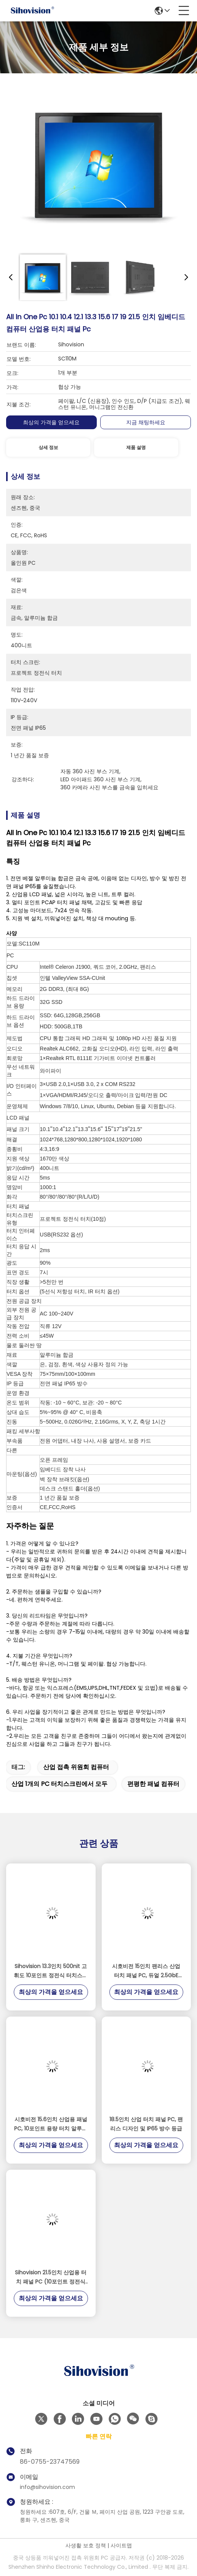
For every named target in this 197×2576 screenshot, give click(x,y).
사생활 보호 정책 (85, 2545)
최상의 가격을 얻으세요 (51, 422)
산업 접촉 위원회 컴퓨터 (76, 1767)
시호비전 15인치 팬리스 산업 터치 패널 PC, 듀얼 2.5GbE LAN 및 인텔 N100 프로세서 (146, 1971)
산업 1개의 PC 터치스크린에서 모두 (59, 1783)
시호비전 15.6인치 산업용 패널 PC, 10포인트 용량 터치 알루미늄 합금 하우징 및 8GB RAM (50, 2124)
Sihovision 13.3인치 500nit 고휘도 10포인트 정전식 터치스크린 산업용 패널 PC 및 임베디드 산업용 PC (51, 1971)
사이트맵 (121, 2545)
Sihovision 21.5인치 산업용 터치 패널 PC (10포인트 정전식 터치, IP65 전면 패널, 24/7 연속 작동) (50, 2277)
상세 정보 (48, 447)
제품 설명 (136, 447)
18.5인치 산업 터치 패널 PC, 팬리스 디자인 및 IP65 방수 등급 (146, 2123)
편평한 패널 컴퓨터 (153, 1783)
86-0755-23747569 (50, 2461)
